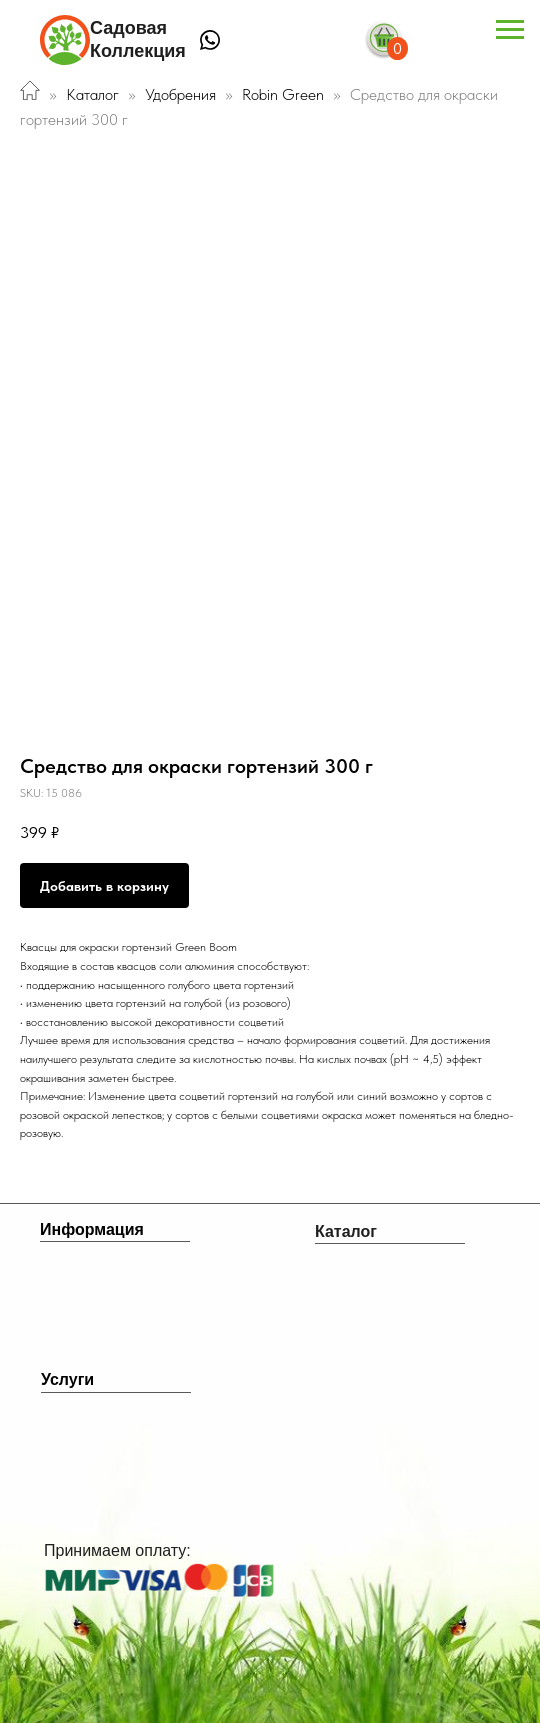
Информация (92, 1229)
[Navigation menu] (510, 30)
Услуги (67, 1379)
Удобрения (180, 94)
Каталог (92, 94)
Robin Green (285, 94)
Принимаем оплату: (117, 1550)
